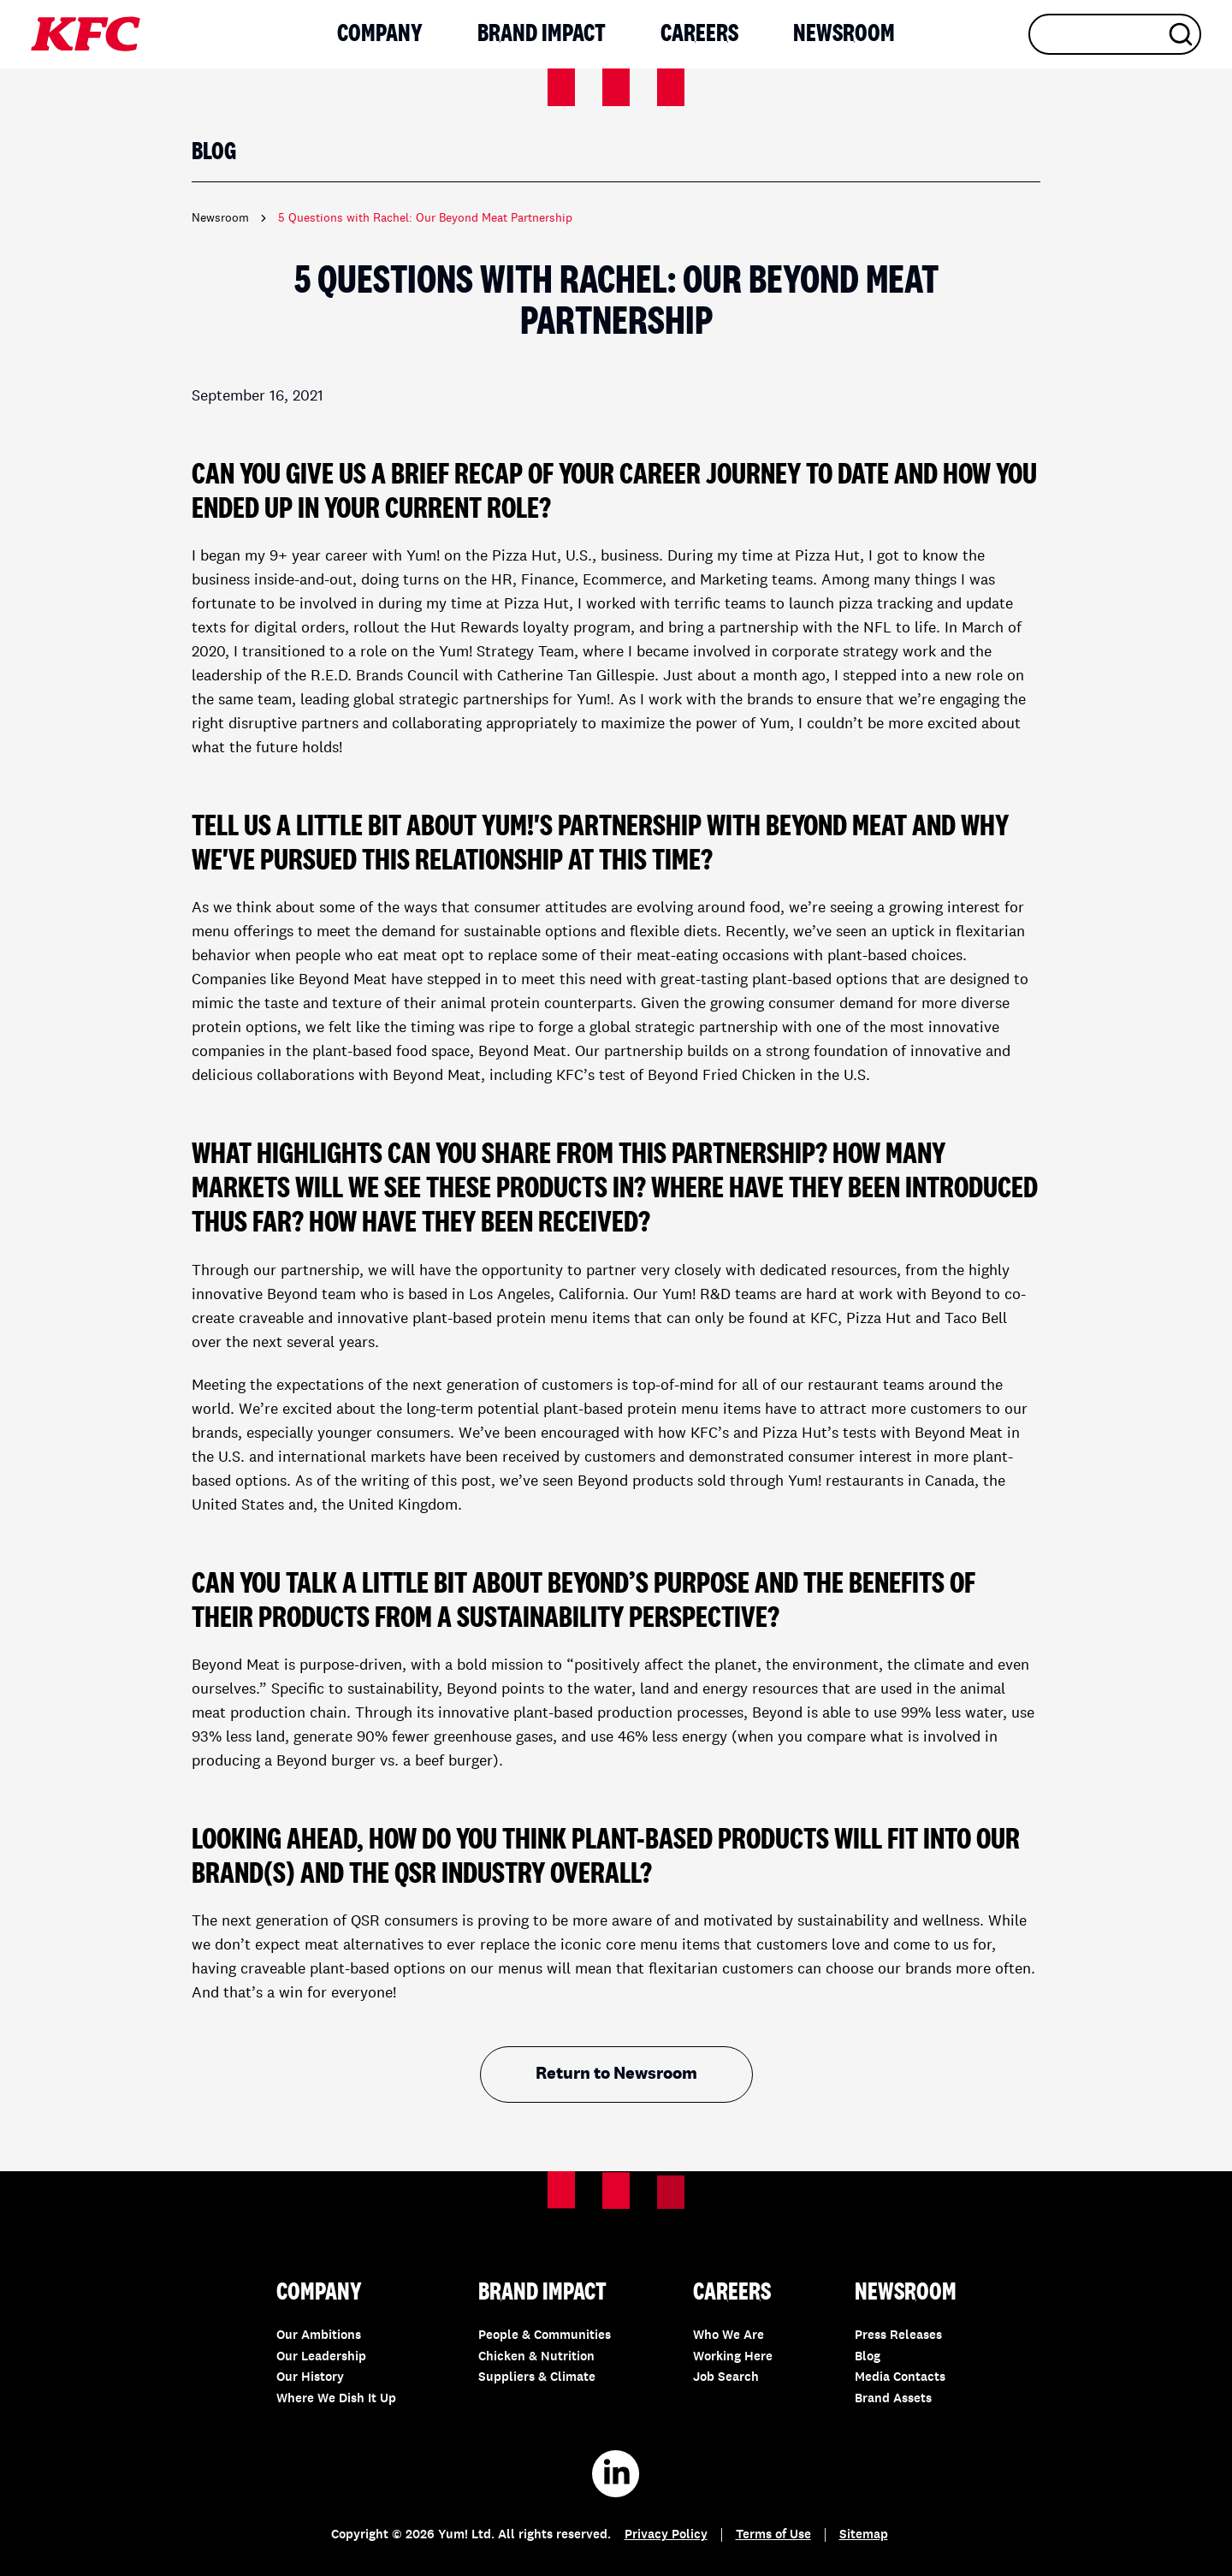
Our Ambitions (318, 2336)
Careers (699, 34)
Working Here (733, 2357)
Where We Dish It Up (336, 2399)
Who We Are (728, 2336)
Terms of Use (773, 2535)
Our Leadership (321, 2357)
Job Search (726, 2377)
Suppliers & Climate (536, 2377)
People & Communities (544, 2336)
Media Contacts (900, 2377)
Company (380, 34)
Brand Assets (893, 2399)
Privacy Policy (666, 2535)
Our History (310, 2377)
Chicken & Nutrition (536, 2357)
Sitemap (863, 2535)
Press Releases (898, 2336)
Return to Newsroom (616, 2074)
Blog (867, 2357)
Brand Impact (541, 34)
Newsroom (844, 34)
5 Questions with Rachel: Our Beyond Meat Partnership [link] (425, 218)
